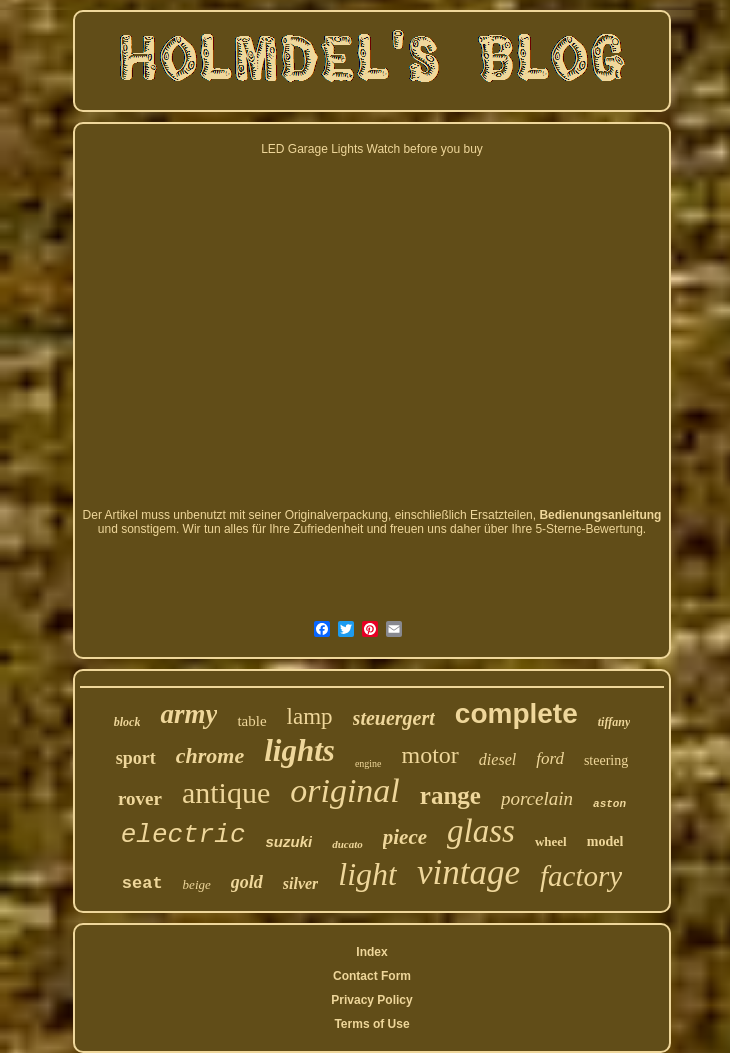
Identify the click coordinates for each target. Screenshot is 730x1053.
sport (136, 758)
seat (142, 883)
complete (516, 713)
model (605, 841)
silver (301, 883)
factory (581, 876)
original (345, 790)
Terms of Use (371, 1024)
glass (481, 831)
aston (609, 804)
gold (247, 882)
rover (140, 798)
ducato (347, 844)
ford (550, 758)
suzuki (289, 841)
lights (299, 750)
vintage (468, 872)
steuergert (394, 718)
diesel (497, 759)
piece (405, 837)
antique (226, 792)
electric (183, 835)
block (127, 722)
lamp (310, 716)
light (367, 874)
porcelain (537, 798)
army (188, 714)
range (450, 795)
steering (606, 760)
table (251, 721)
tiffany (614, 722)
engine (368, 763)
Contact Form (372, 976)
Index (371, 952)
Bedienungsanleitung (600, 515)
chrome (210, 755)
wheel (551, 841)
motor (430, 755)
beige (197, 884)
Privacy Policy (371, 1000)
